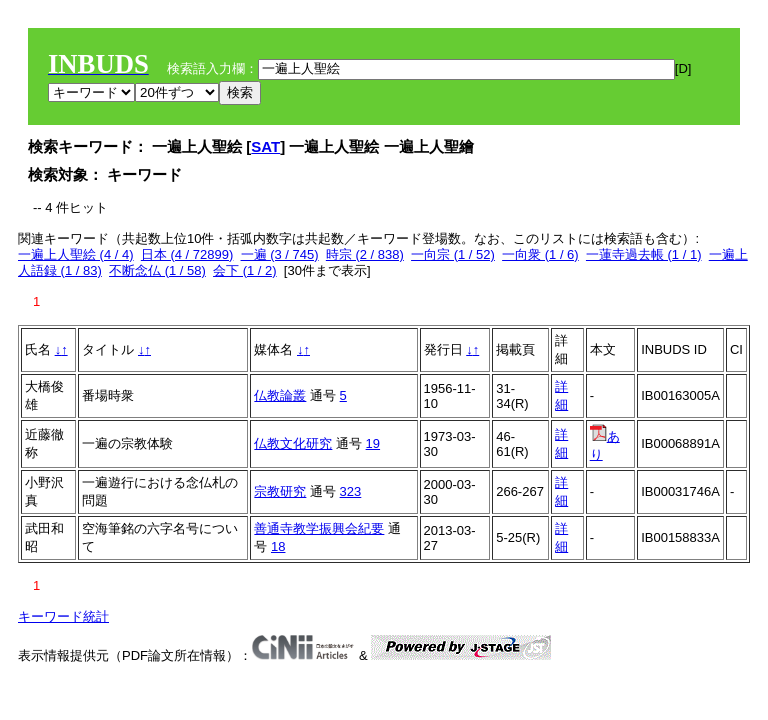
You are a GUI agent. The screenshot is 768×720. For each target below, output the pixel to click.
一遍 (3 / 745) (280, 254)
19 (373, 443)
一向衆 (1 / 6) (540, 254)
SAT (265, 146)
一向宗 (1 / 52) (453, 254)
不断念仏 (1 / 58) (157, 270)
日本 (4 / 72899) (187, 254)
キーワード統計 (63, 616)
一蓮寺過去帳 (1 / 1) (644, 254)
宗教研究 (280, 491)
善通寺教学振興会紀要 (319, 528)
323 (351, 491)
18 (278, 546)
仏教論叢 (280, 395)
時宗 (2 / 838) (365, 254)
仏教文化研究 (293, 443)
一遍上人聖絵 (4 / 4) (76, 254)
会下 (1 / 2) (245, 270)
